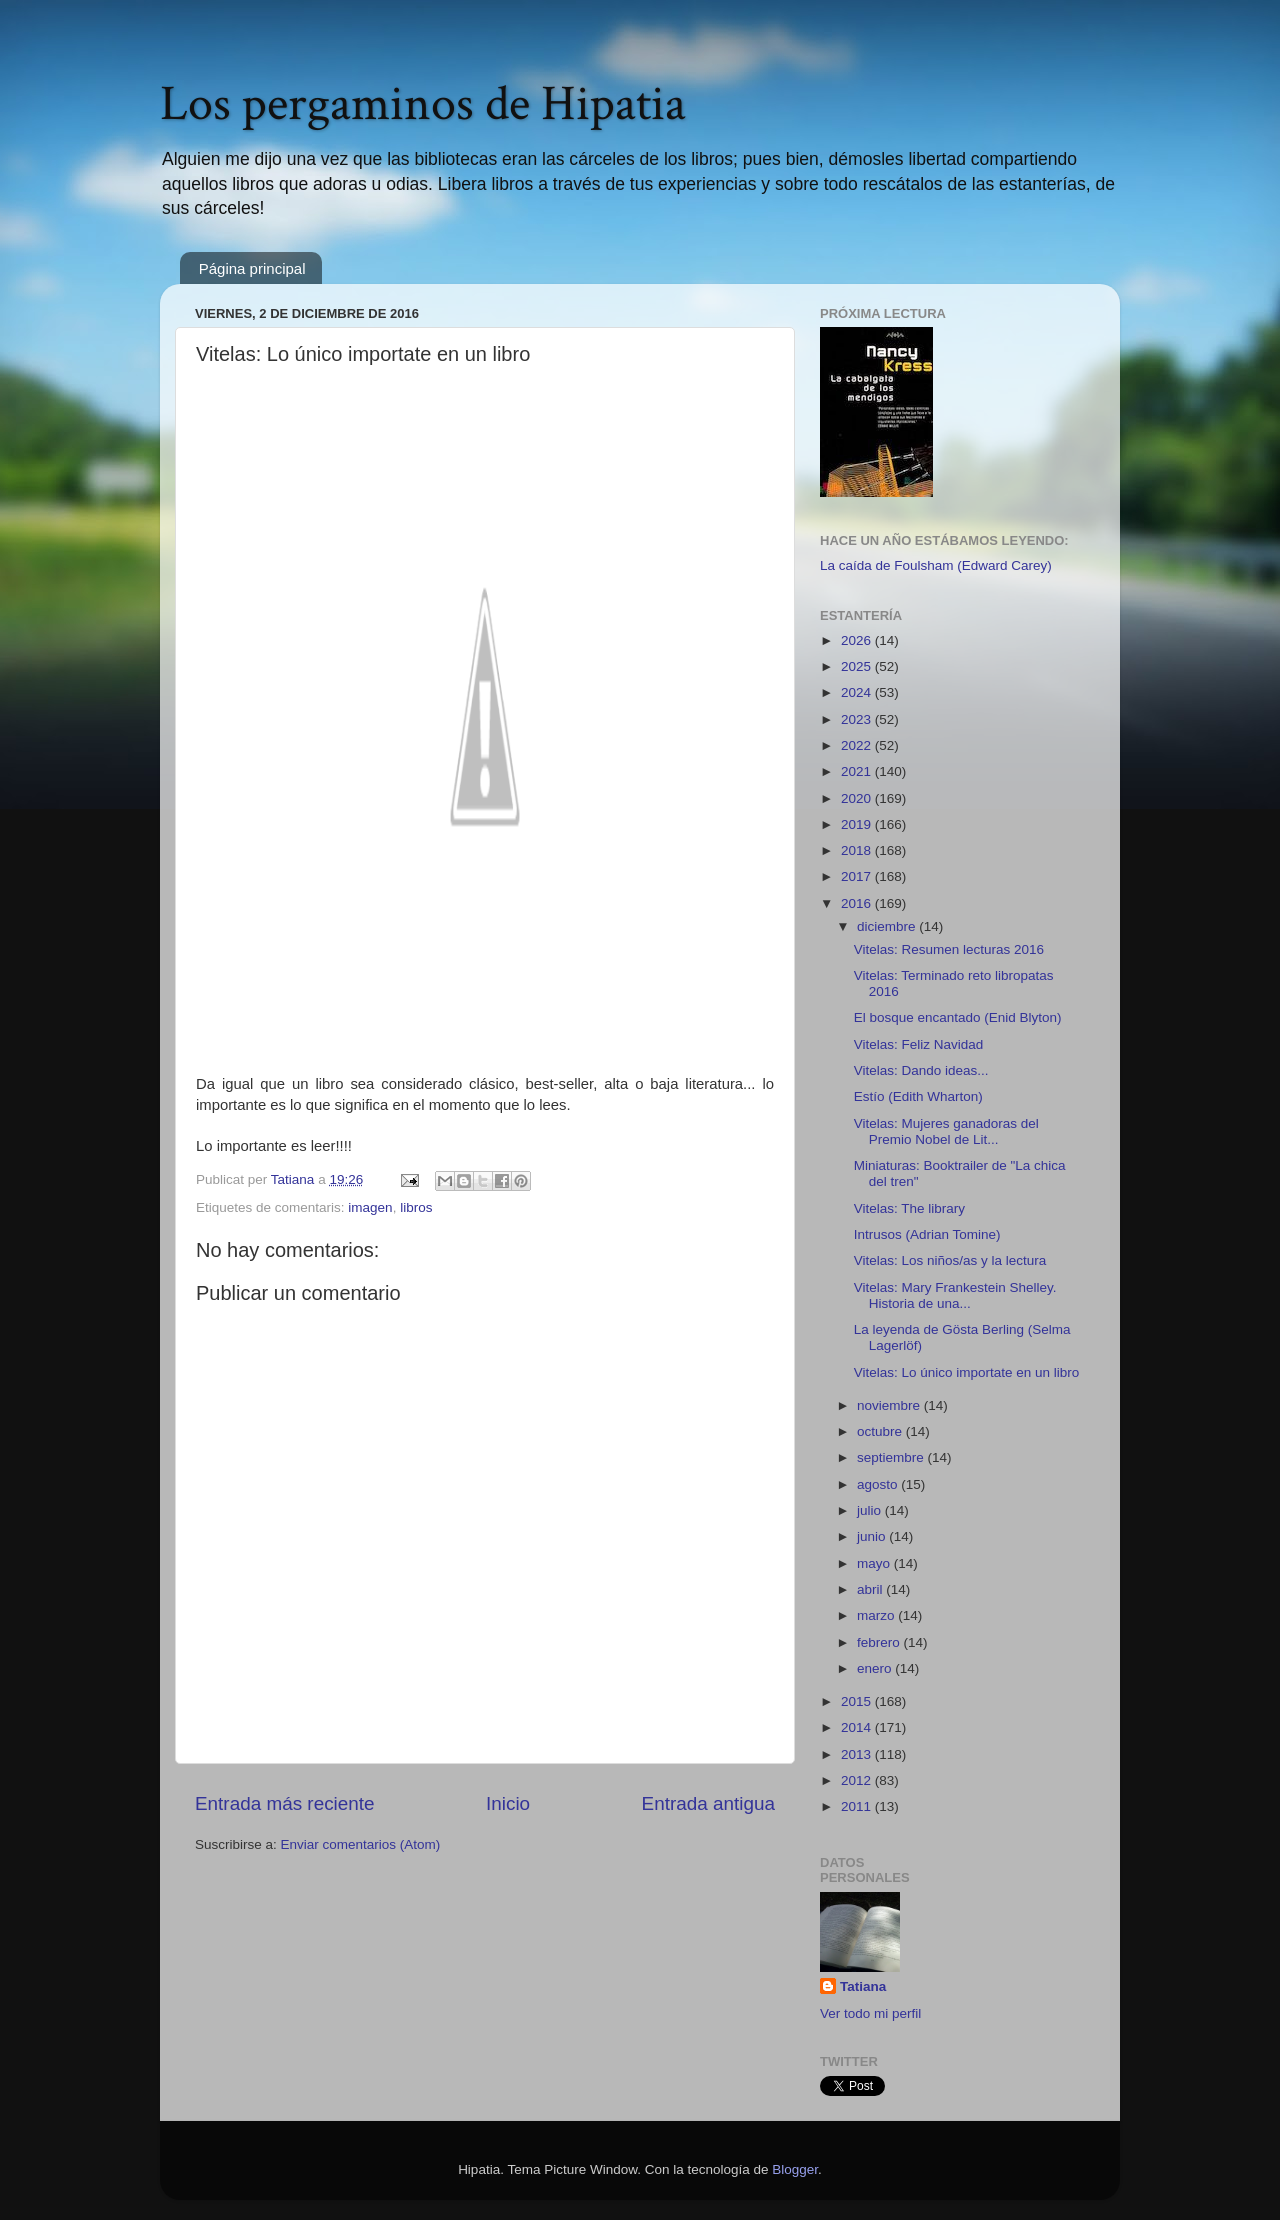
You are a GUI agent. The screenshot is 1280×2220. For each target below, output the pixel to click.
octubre (881, 1431)
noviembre (890, 1405)
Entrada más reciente (285, 1803)
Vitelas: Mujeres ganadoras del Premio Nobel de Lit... (946, 1131)
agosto (879, 1484)
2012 (858, 1780)
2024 (858, 692)
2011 (858, 1806)
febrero (880, 1642)
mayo (875, 1563)
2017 (858, 876)
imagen (370, 1207)
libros (416, 1207)
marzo (877, 1615)
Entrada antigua (708, 1803)
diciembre (888, 926)
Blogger (795, 2169)
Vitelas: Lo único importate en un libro (967, 1372)
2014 (858, 1727)
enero (876, 1668)
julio (871, 1510)
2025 (858, 666)
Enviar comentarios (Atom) (361, 1844)
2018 (858, 850)
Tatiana (863, 1986)
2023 (858, 719)
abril (871, 1589)
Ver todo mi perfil (870, 2013)
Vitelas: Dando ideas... (921, 1070)
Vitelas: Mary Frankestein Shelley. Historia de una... (955, 1295)
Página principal (252, 268)
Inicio (508, 1803)
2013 (858, 1754)
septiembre (892, 1457)
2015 (858, 1701)
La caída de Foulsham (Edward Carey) (936, 565)
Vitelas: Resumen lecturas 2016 (949, 949)
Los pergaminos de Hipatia (423, 104)
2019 (858, 824)
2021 (858, 771)
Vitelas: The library (909, 1208)
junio (873, 1536)
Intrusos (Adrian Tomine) (927, 1234)
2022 (858, 745)
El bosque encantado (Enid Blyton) (958, 1017)
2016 (858, 903)
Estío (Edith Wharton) (918, 1096)
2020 (858, 798)
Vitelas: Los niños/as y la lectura (950, 1260)
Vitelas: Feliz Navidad (919, 1044)
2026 (858, 640)
